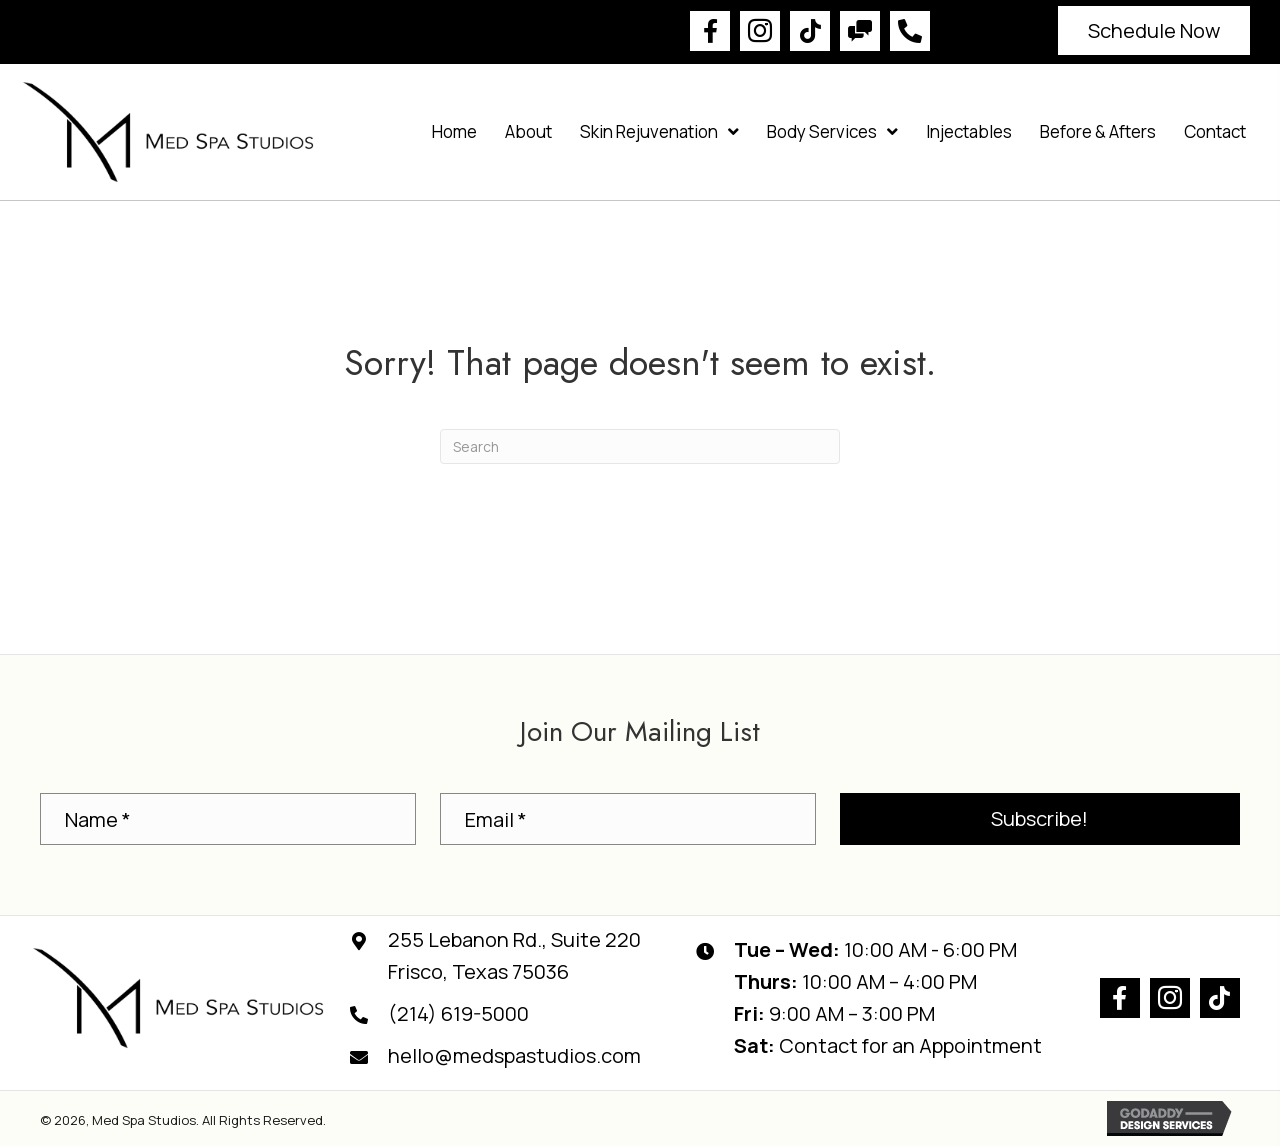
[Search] (640, 446)
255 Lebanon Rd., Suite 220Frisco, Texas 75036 (514, 955)
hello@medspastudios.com (514, 1055)
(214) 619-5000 (458, 1013)
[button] (710, 31)
